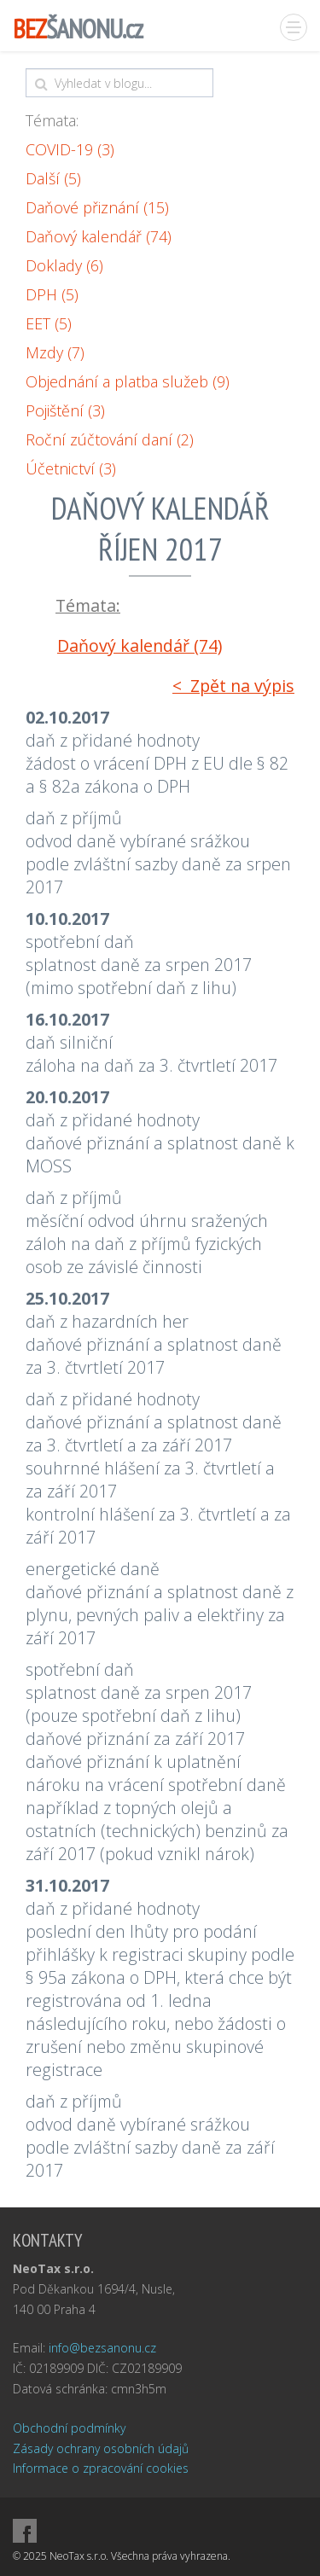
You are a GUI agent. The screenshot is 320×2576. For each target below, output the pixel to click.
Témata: (52, 120)
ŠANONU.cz (78, 28)
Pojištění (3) (65, 410)
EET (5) (49, 323)
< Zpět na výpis (233, 685)
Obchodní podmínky (69, 2428)
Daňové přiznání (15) (97, 207)
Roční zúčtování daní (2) (110, 439)
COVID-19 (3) (70, 149)
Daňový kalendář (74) (99, 236)
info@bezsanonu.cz (102, 2348)
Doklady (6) (64, 265)
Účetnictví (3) (71, 468)
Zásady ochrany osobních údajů (101, 2448)
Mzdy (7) (55, 352)
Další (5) (53, 178)
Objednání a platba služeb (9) (128, 381)
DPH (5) (52, 294)
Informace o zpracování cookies (101, 2468)
